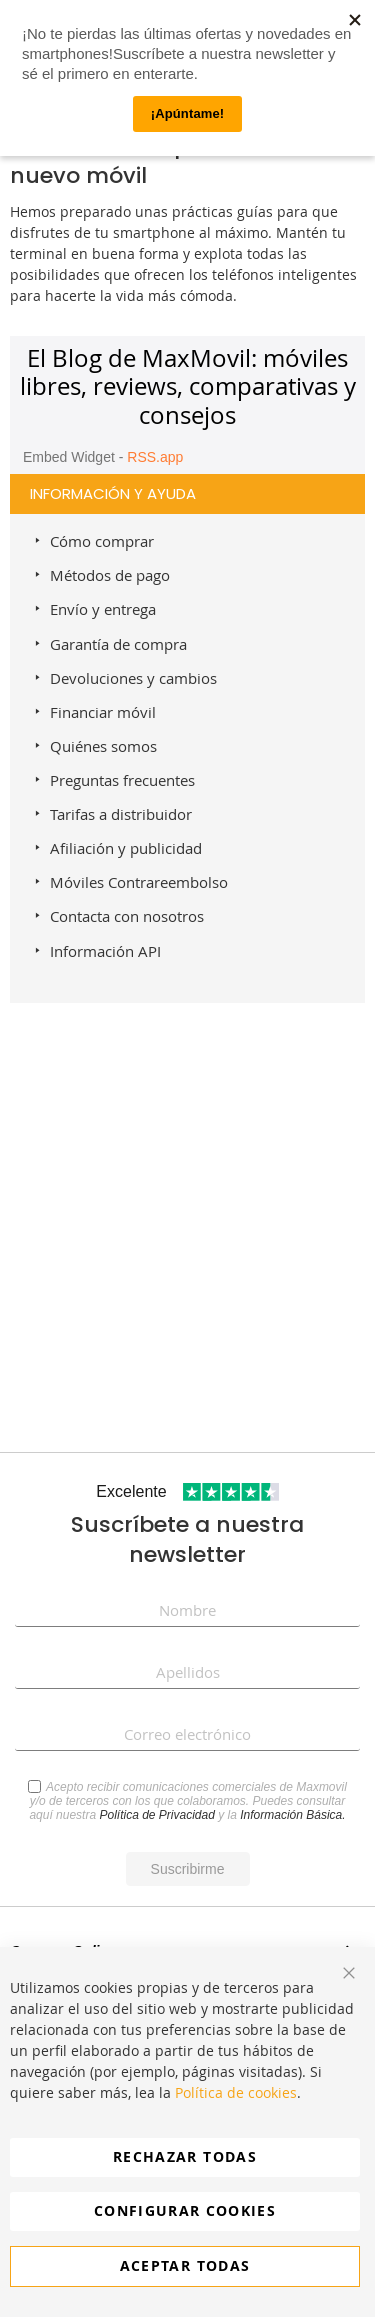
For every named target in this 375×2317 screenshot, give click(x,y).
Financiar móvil (103, 712)
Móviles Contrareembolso (139, 882)
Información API (105, 951)
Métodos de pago (110, 575)
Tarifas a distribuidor (121, 814)
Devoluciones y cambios (133, 678)
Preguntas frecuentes (122, 780)
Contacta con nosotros (127, 916)
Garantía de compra (118, 644)
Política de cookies (236, 2092)
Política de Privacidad (156, 1815)
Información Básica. (292, 1815)
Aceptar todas (185, 2265)
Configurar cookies (185, 2210)
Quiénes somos (103, 746)
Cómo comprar (102, 541)
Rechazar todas (185, 2156)
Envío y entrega (103, 609)
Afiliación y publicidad (126, 848)
